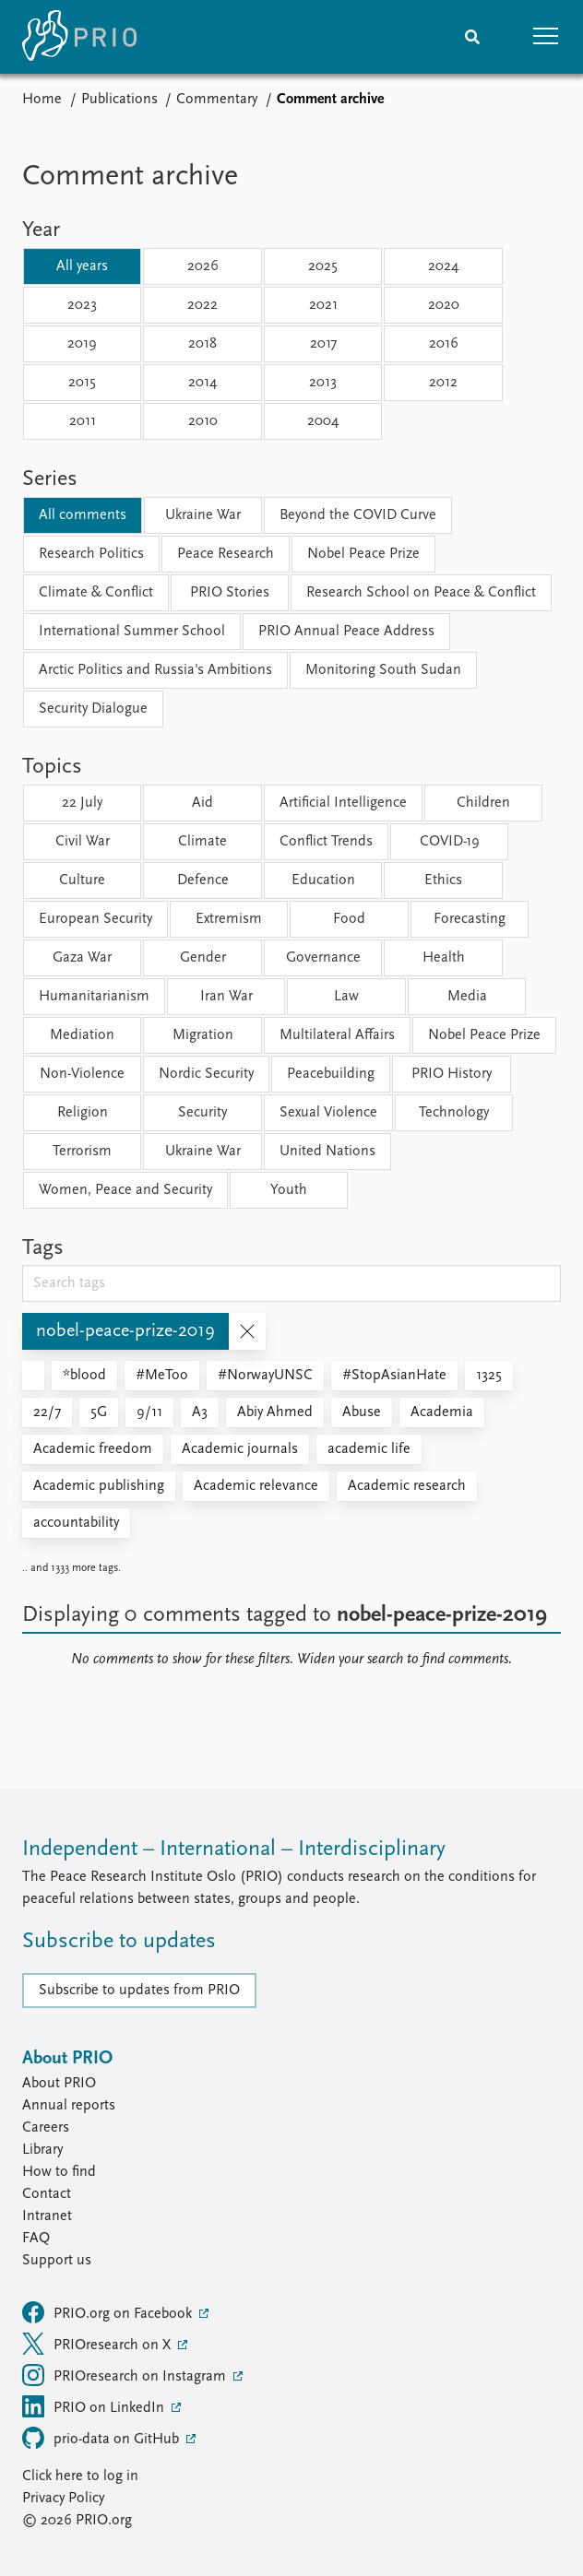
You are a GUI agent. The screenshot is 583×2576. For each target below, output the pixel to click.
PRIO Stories (229, 592)
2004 (323, 421)
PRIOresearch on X (98, 2344)
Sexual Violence (328, 1112)
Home (42, 99)
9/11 (149, 1412)
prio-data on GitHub (102, 2438)
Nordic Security (206, 1074)
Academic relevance (256, 1486)
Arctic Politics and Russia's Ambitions (155, 670)
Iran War (226, 996)
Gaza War (82, 958)
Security (202, 1112)
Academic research (407, 1486)
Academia (441, 1412)
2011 (82, 421)
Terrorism (82, 1151)
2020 (443, 305)
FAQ (36, 2238)
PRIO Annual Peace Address (346, 631)
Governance (323, 958)
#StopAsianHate (394, 1375)
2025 (323, 266)
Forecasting (470, 919)
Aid (202, 803)
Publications (119, 99)
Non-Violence (82, 1074)
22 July (82, 803)
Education (323, 880)
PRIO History (451, 1074)
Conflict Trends (326, 841)
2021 (323, 305)
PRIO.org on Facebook (109, 2312)
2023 (82, 305)
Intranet (47, 2216)
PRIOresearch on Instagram (126, 2375)
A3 (200, 1412)
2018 (202, 344)
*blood (84, 1375)
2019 (82, 344)
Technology (454, 1112)
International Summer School (132, 631)
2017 (323, 344)
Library (42, 2150)
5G (98, 1412)
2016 (443, 344)
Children (483, 803)
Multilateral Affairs (337, 1035)
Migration (203, 1035)
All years (82, 266)
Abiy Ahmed (275, 1412)
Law (346, 996)
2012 (443, 382)
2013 (323, 382)
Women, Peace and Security (125, 1190)
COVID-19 (450, 841)
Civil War (82, 841)
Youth (288, 1190)
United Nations (327, 1151)
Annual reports (68, 2105)
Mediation (82, 1035)
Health (443, 958)
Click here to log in (80, 2476)
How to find (59, 2172)
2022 (202, 305)
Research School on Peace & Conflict (421, 592)
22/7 (47, 1412)
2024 (443, 266)
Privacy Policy (63, 2498)
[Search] (472, 37)
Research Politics (91, 554)
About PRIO (59, 2083)
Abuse (361, 1412)
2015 (82, 382)
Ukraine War (203, 515)
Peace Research (225, 554)
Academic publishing (98, 1486)
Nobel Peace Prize (363, 554)
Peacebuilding (331, 1074)
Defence (203, 880)
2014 (202, 382)
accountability (76, 1523)
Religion (82, 1112)
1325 (489, 1375)
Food (349, 919)
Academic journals (240, 1449)
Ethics (443, 880)
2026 (203, 266)
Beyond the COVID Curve (358, 515)
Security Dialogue (93, 709)
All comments (82, 515)
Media (467, 996)
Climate (202, 841)
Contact (46, 2194)
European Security (95, 919)
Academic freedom (92, 1449)
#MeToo (162, 1375)
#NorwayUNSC (265, 1375)
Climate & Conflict (96, 592)
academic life (368, 1449)
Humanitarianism (94, 996)
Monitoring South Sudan (383, 670)
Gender (203, 958)
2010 (203, 421)
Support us (56, 2260)
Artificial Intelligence (343, 803)
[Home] (79, 37)
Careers (45, 2128)
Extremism (229, 919)
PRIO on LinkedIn (95, 2406)
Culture (82, 880)
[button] (546, 37)
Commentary (216, 99)
